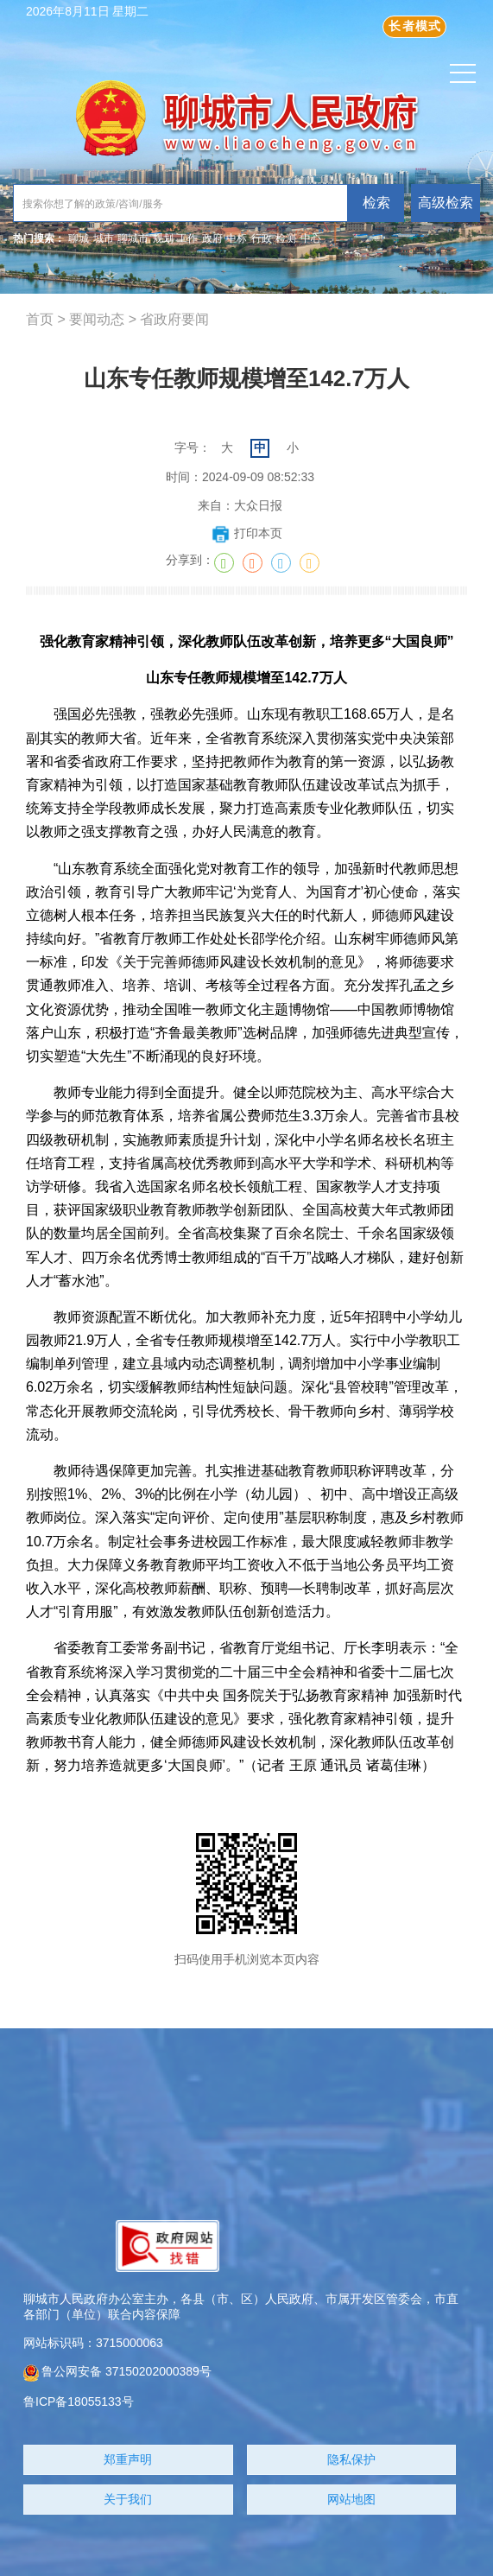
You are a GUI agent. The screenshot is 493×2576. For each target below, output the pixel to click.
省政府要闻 (174, 319)
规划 (163, 238)
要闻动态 (96, 319)
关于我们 (128, 2499)
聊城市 (133, 238)
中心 (310, 238)
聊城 (78, 238)
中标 (236, 238)
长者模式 (415, 26)
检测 (285, 238)
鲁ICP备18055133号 (78, 2401)
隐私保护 (351, 2459)
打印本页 (246, 533)
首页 (40, 319)
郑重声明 (128, 2459)
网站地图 (351, 2499)
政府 (212, 238)
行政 (261, 238)
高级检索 (445, 202)
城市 (103, 238)
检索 (376, 202)
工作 (187, 238)
